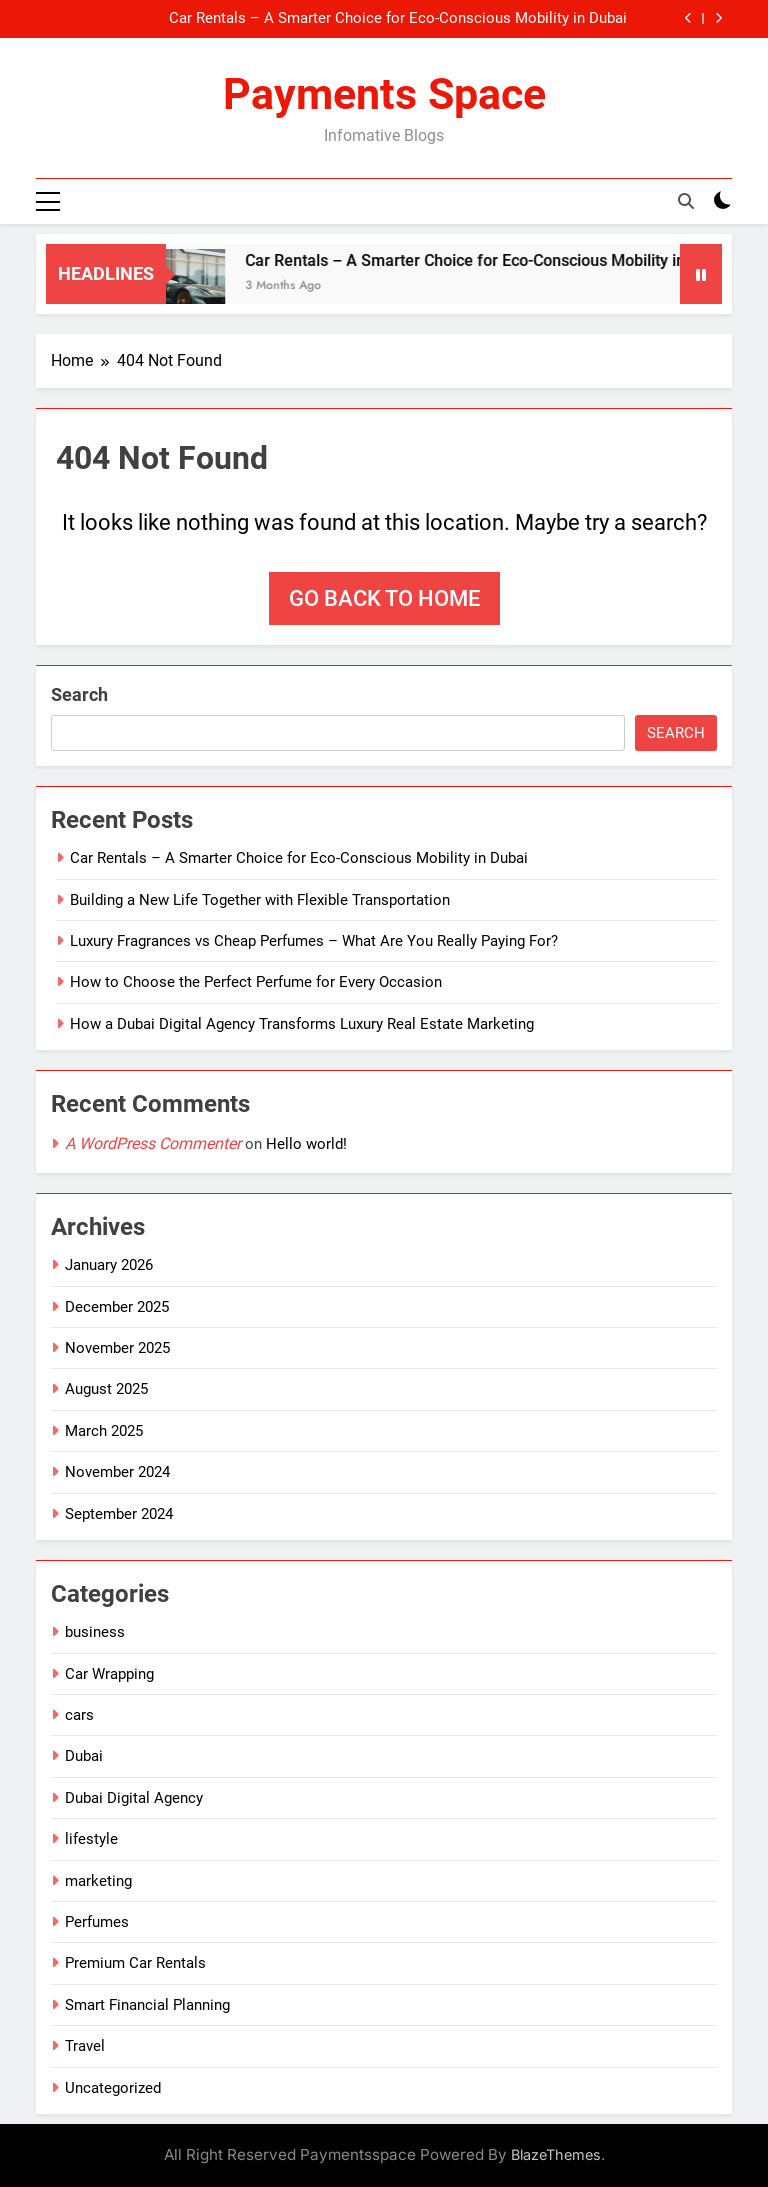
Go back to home (384, 598)
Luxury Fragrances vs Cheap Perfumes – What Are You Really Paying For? (314, 941)
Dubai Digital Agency (134, 1798)
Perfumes (97, 1922)
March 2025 (104, 1431)
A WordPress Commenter (153, 1143)
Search (79, 694)
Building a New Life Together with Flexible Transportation (260, 900)
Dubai (84, 1756)
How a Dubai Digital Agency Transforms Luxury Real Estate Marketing (302, 1024)
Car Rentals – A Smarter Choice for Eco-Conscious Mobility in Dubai (398, 19)
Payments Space (384, 94)
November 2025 (117, 1348)
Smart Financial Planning (147, 2005)
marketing (98, 1881)
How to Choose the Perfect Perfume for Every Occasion (256, 982)
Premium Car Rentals (135, 1963)
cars (79, 1715)
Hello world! (306, 1144)
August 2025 (106, 1389)
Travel (85, 2046)
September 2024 (119, 1514)
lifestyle (91, 1839)
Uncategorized (113, 2088)
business (95, 1632)
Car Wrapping (109, 1674)
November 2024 (117, 1472)
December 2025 (117, 1307)
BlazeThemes (556, 2154)
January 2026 (109, 1265)
